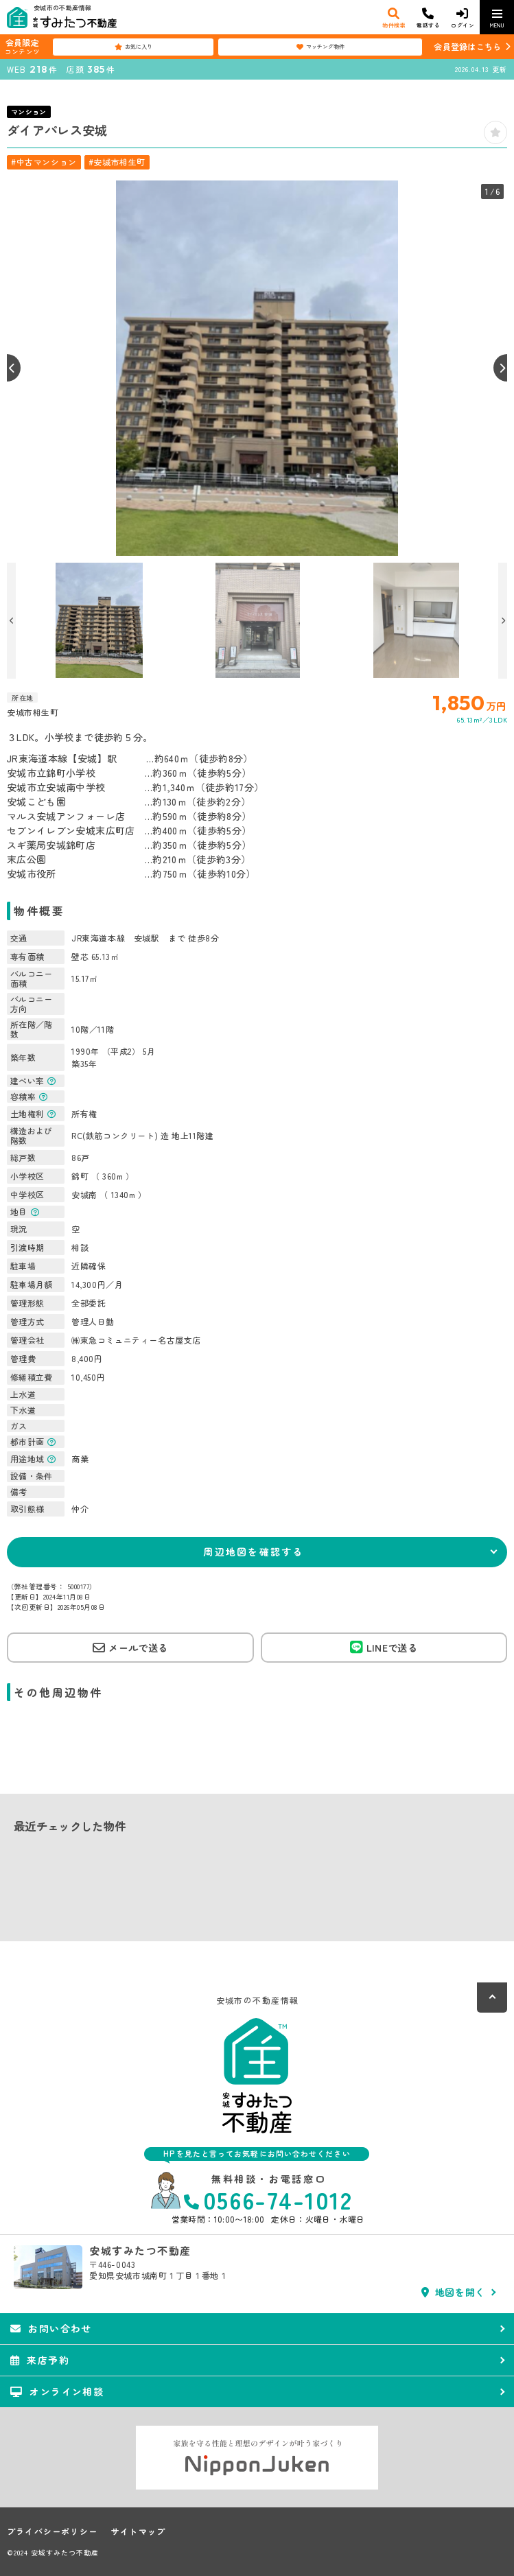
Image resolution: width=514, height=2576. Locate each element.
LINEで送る (383, 1647)
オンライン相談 (57, 2391)
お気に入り (133, 47)
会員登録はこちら (467, 46)
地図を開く (453, 2292)
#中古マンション (44, 161)
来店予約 (39, 2360)
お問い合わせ (51, 2328)
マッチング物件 (320, 47)
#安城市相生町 (117, 161)
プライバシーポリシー (52, 2531)
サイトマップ (138, 2531)
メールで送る (130, 1647)
